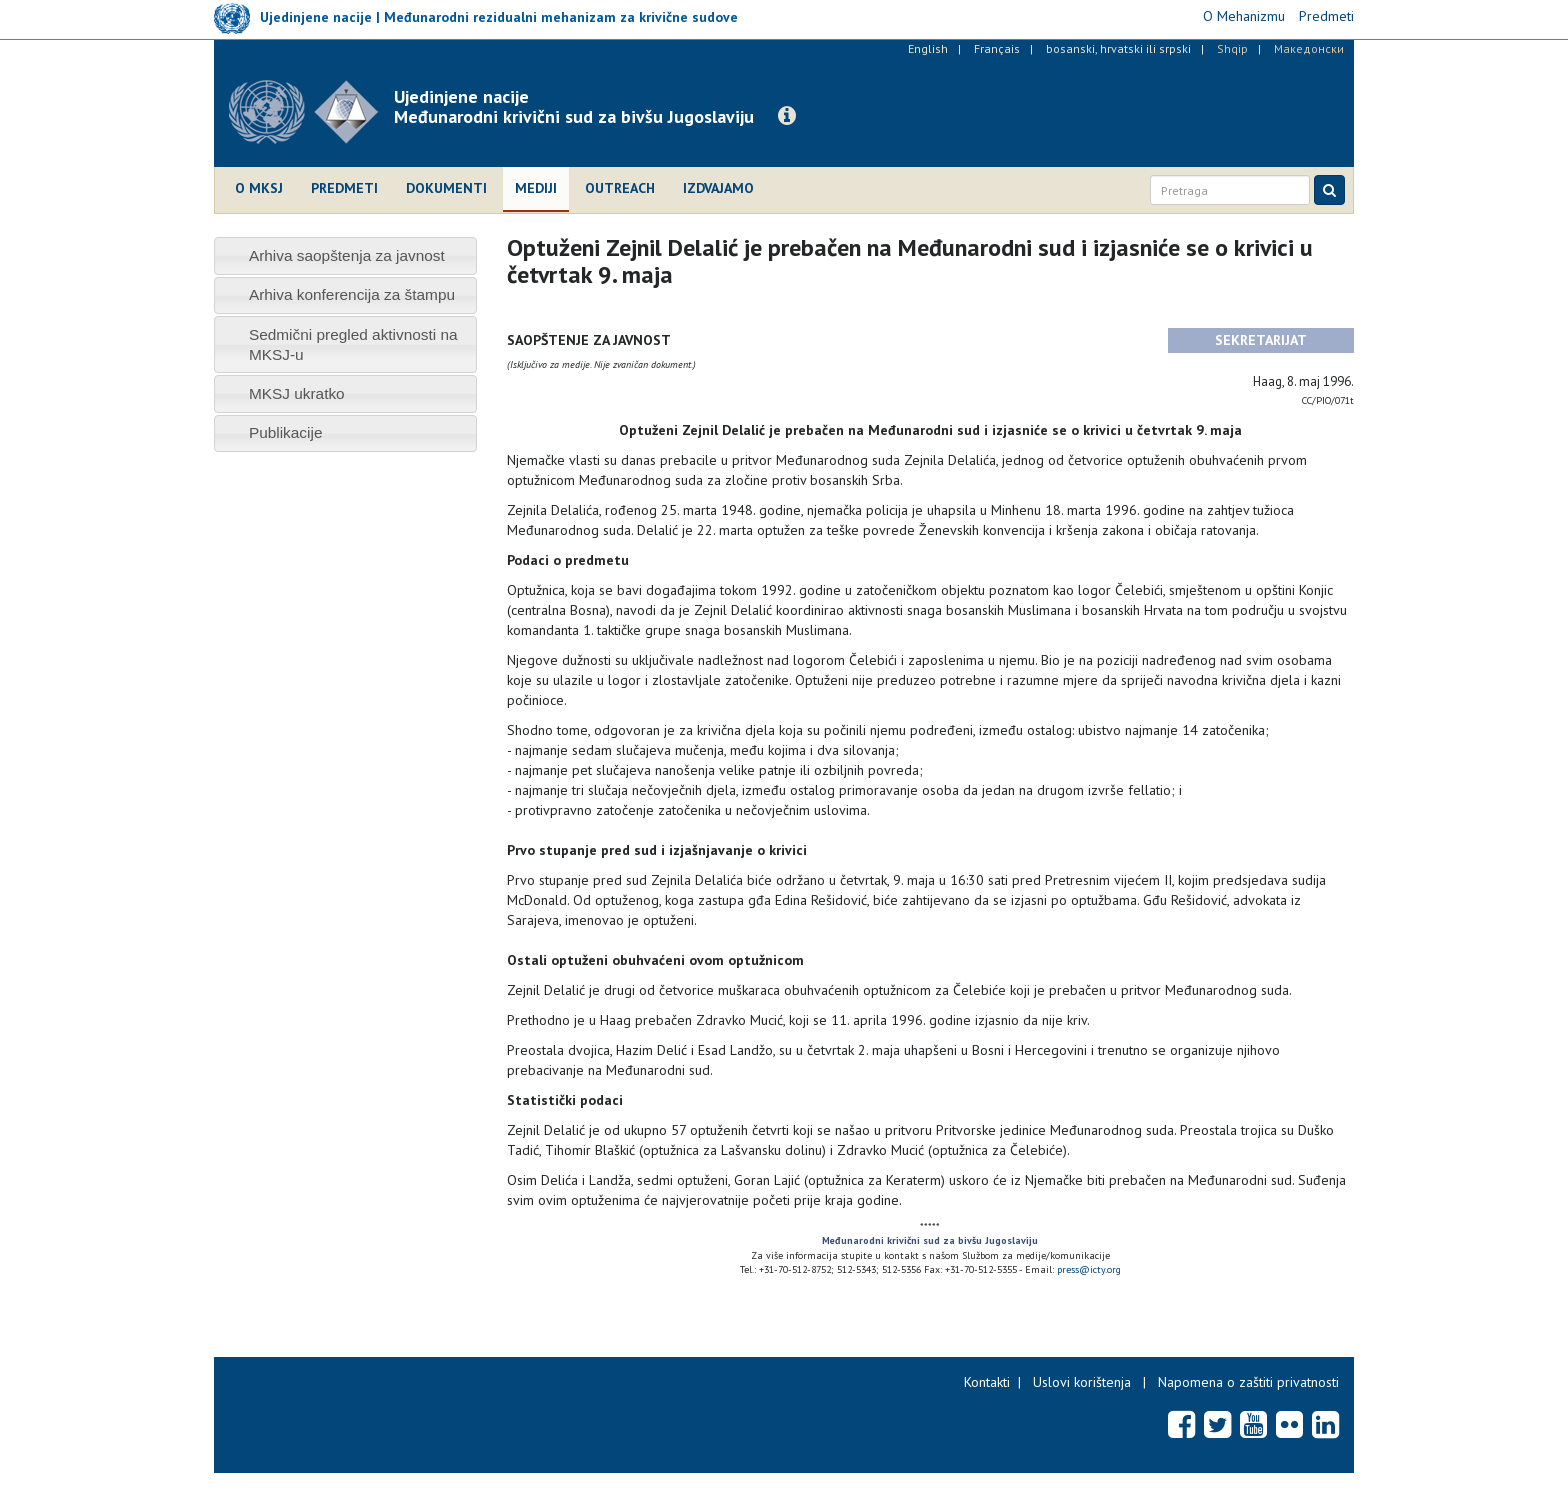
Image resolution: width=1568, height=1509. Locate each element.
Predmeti (344, 188)
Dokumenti (446, 188)
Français (997, 48)
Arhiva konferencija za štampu (352, 294)
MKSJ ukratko (297, 393)
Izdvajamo (718, 188)
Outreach (620, 188)
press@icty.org (1089, 1269)
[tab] (345, 255)
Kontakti (987, 1382)
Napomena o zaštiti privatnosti (1248, 1382)
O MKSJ (259, 188)
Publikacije (286, 432)
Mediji (536, 188)
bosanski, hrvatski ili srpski (1118, 48)
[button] (787, 116)
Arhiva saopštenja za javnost (347, 255)
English (928, 48)
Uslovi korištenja (1082, 1382)
